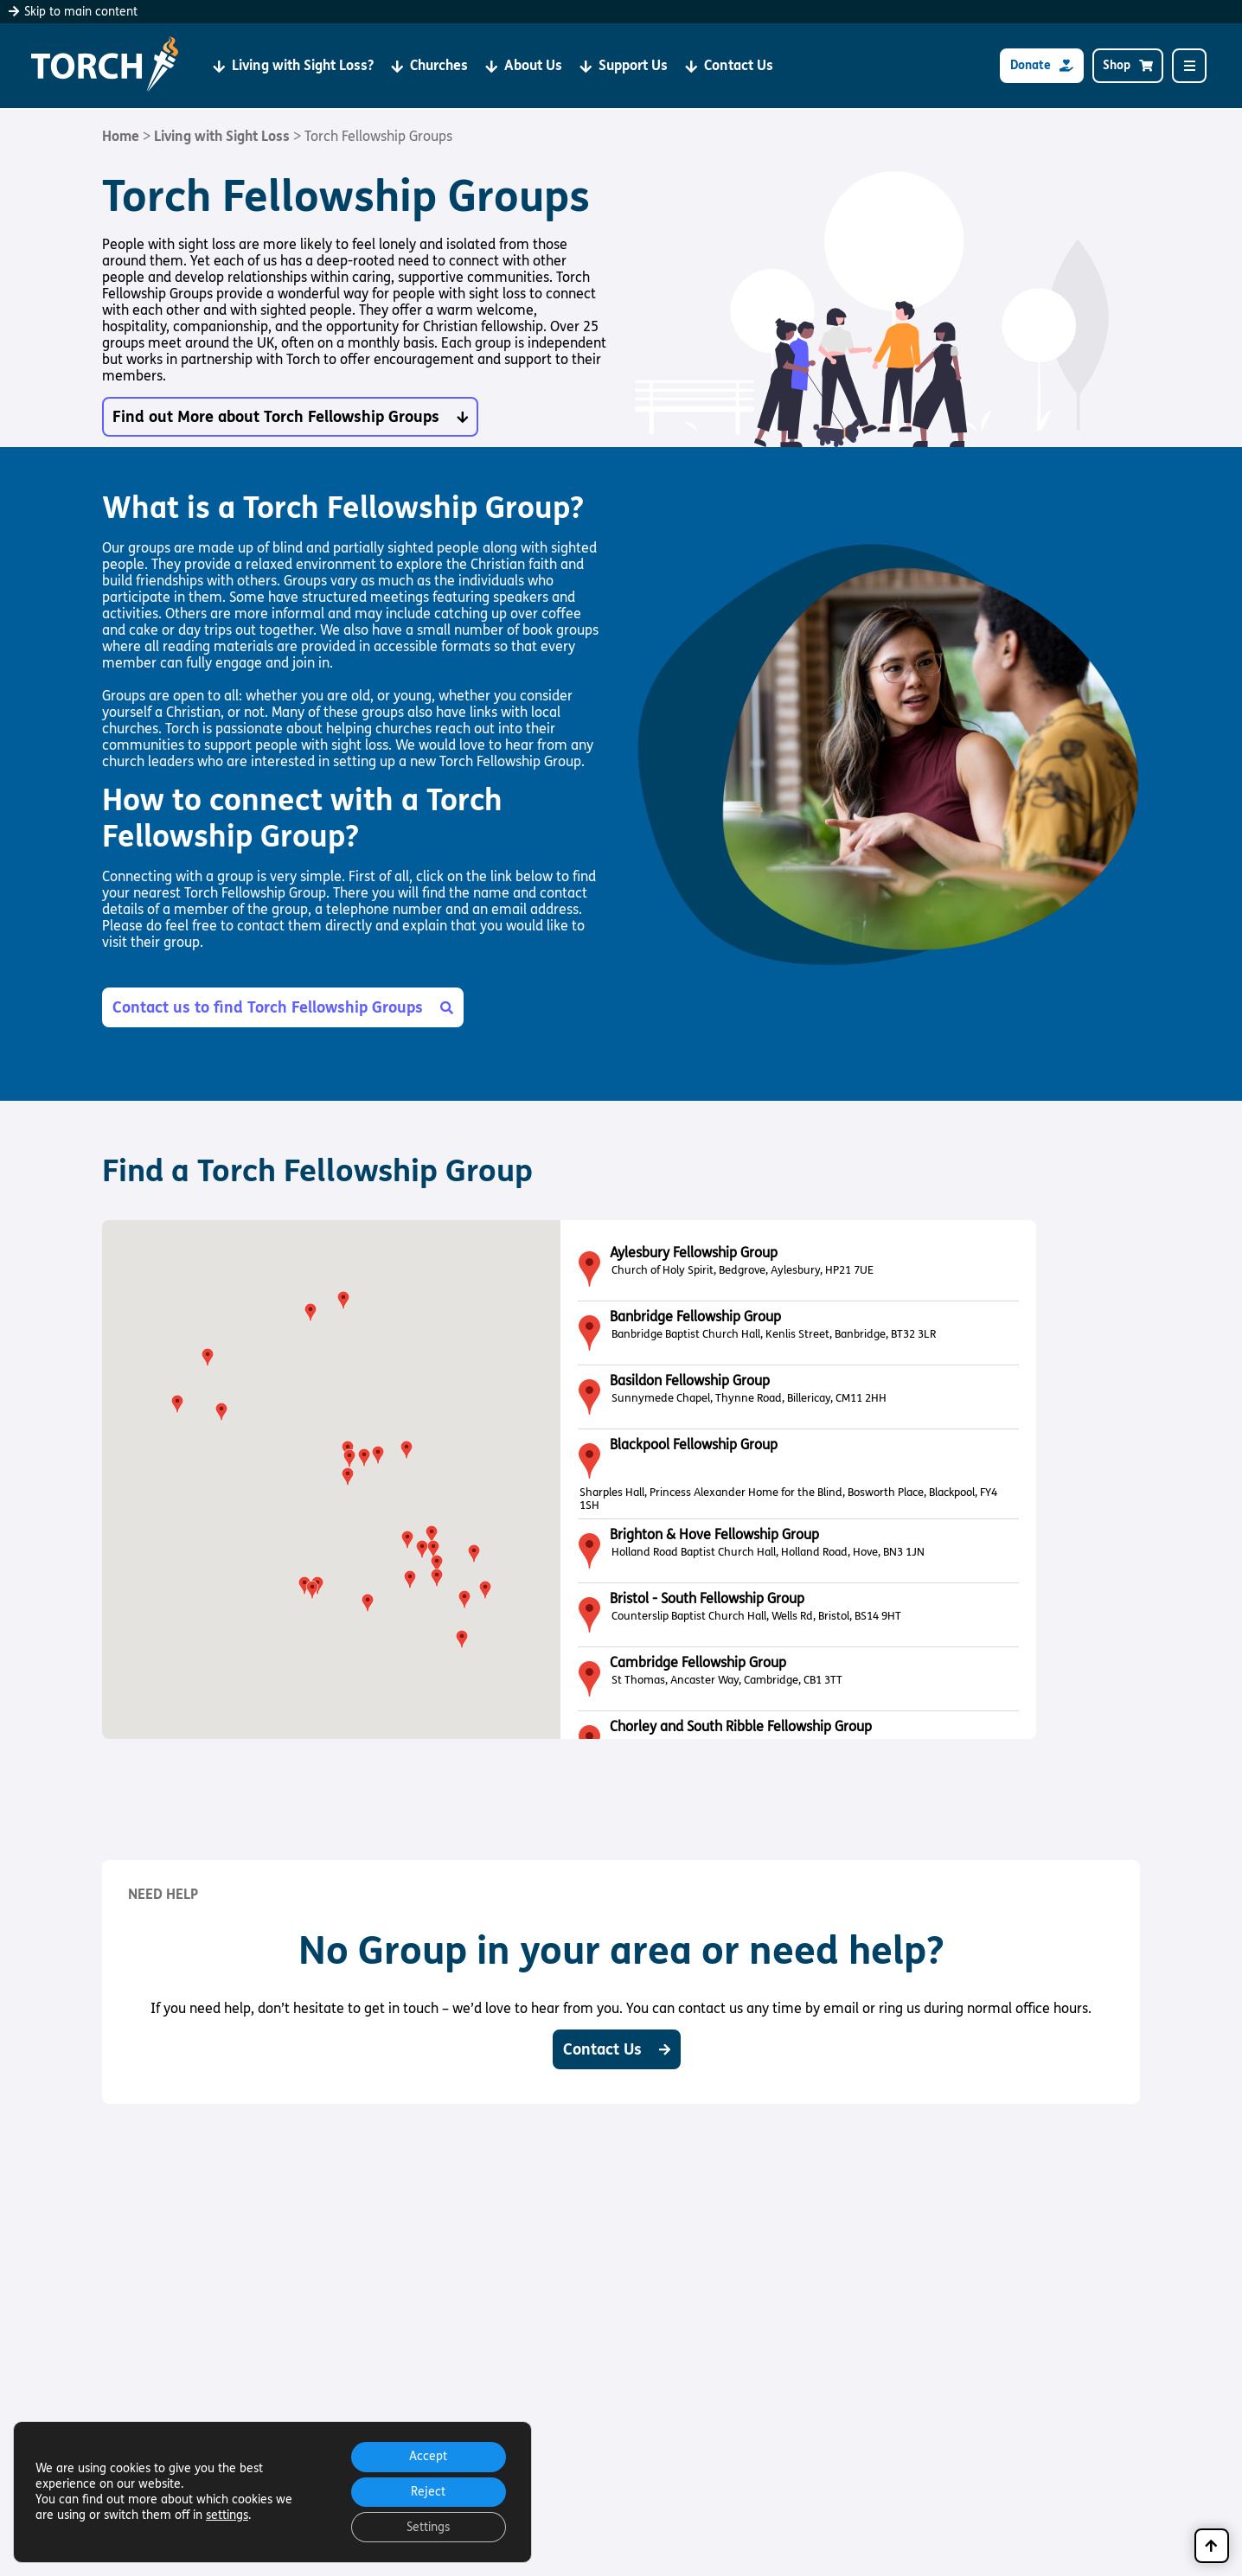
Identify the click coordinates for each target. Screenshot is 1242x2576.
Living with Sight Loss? (293, 66)
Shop (1128, 66)
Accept (426, 2453)
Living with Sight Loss (222, 136)
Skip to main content (73, 11)
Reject (426, 2490)
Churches (429, 66)
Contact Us (729, 66)
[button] (432, 1534)
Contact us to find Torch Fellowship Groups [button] (282, 1007)
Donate (1041, 66)
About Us (523, 66)
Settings (426, 2526)
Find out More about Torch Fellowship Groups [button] (290, 416)
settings (227, 2513)
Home (120, 136)
